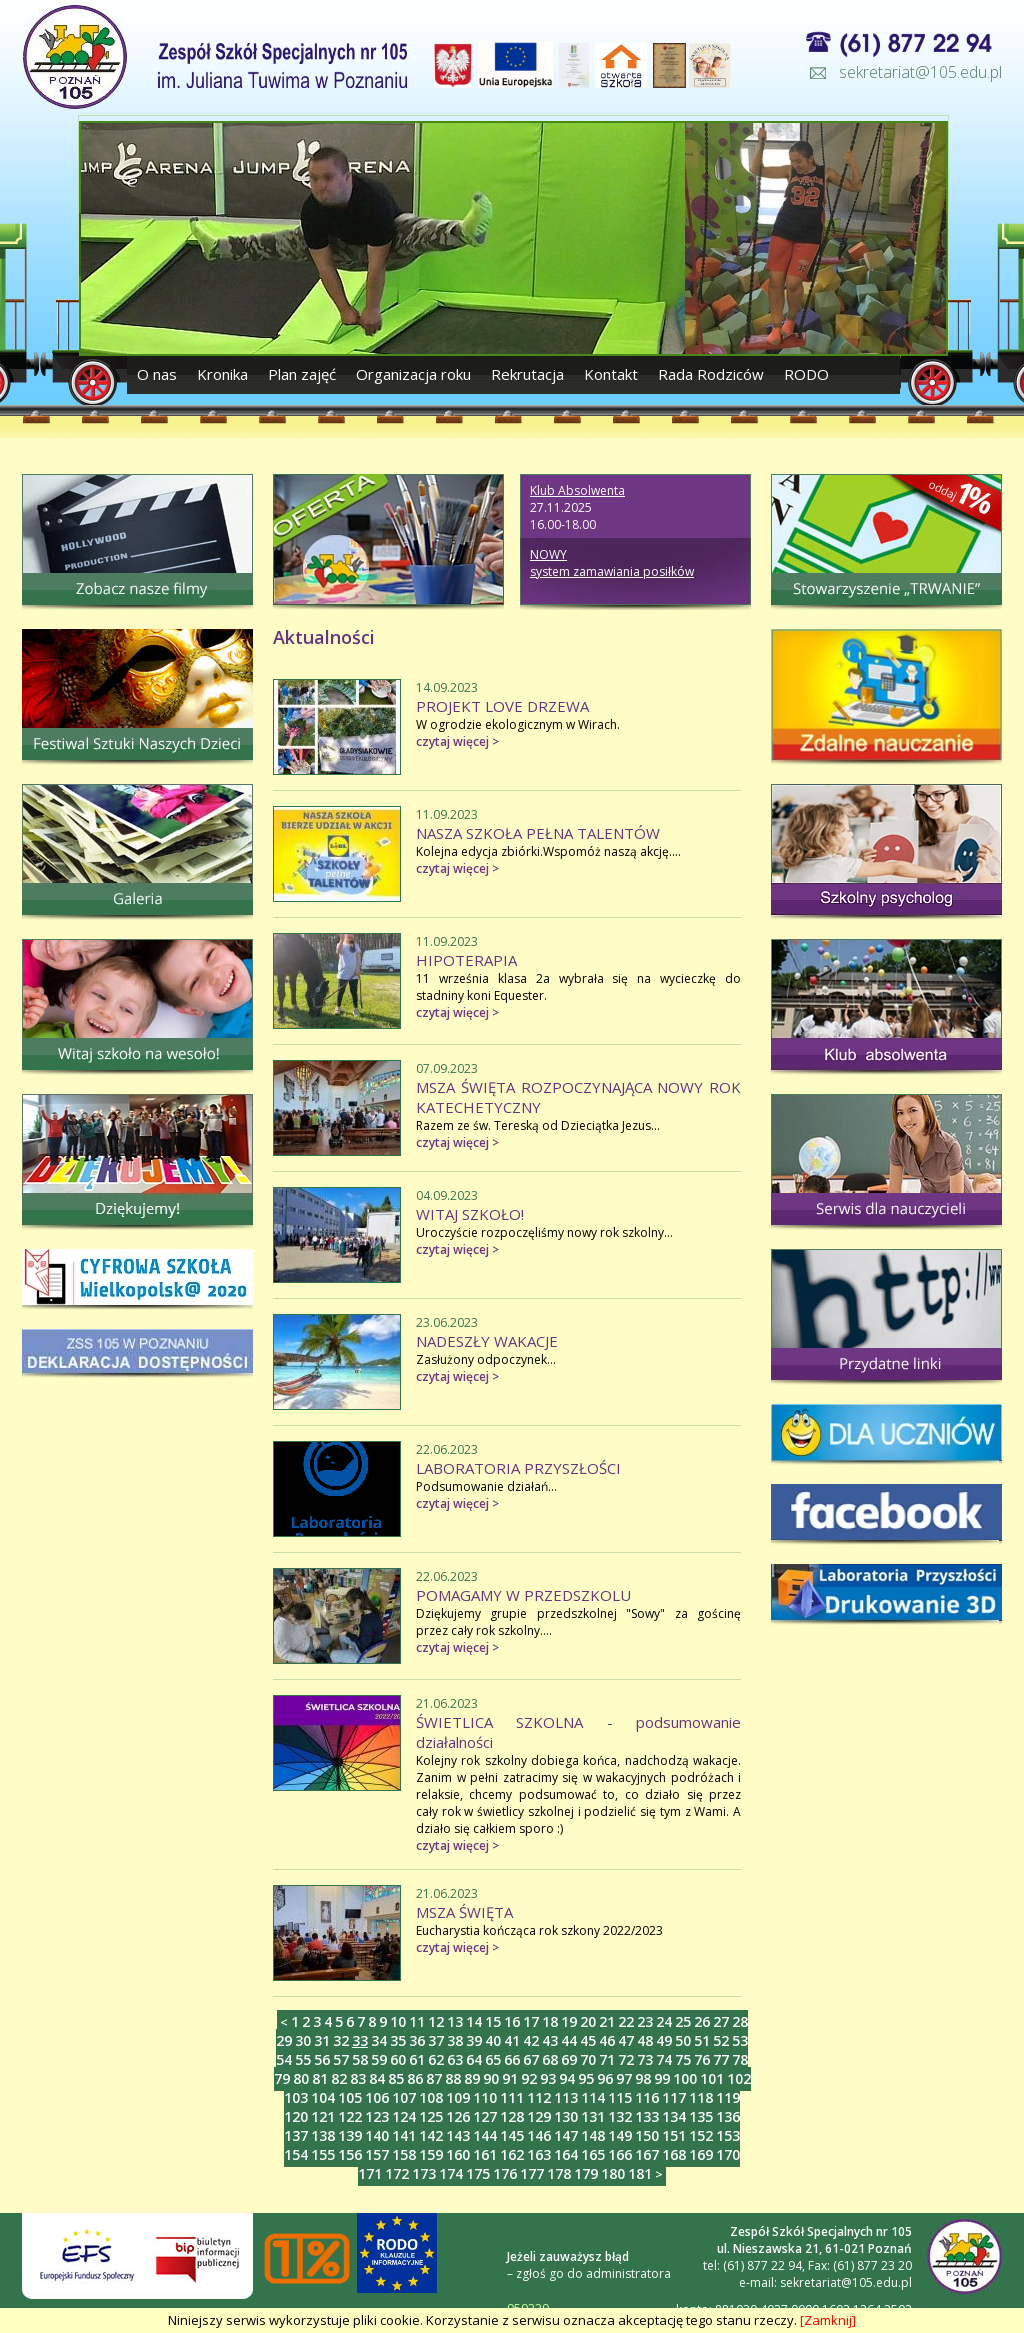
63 (455, 2059)
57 (341, 2059)
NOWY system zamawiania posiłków (612, 563)
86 (415, 2078)
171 (370, 2173)
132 (620, 2116)
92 (529, 2078)
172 (397, 2173)
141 (404, 2135)
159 (431, 2154)
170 (728, 2154)
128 (512, 2116)
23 (645, 2021)
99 (662, 2078)
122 (350, 2116)
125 (431, 2116)
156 (350, 2154)
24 (664, 2021)
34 (379, 2040)
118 (701, 2097)
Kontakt (611, 374)
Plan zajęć (302, 374)
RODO (806, 374)
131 (593, 2116)
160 (458, 2154)
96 (605, 2078)
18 (550, 2021)
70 (588, 2059)
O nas (158, 374)
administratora (628, 2273)
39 (474, 2040)
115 (620, 2097)
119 (728, 2097)
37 (436, 2040)
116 (647, 2097)
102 (739, 2078)
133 (647, 2116)
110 (485, 2097)
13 (455, 2021)
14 (474, 2021)
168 (674, 2154)
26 (702, 2021)
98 (643, 2078)
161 (485, 2154)
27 (721, 2021)
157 (377, 2154)
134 (674, 2116)
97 (624, 2078)
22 (626, 2021)
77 (721, 2059)
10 (398, 2021)
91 (510, 2078)
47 (626, 2040)
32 (341, 2040)
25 (683, 2021)
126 (458, 2116)
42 (531, 2040)
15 (493, 2021)
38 (455, 2040)
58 (360, 2059)
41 (512, 2040)
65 (493, 2059)
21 (607, 2021)
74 (664, 2059)
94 (567, 2078)
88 (453, 2078)
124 (404, 2116)
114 (593, 2097)
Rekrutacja (527, 374)
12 (436, 2021)
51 (702, 2040)
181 (640, 2173)
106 (377, 2097)
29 (284, 2040)
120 (296, 2116)
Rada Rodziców (711, 374)
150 (647, 2135)
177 (532, 2173)
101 (712, 2078)
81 (320, 2078)
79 (282, 2078)
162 (512, 2154)
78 (740, 2059)
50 (683, 2040)
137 (296, 2135)
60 (398, 2059)
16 (512, 2021)
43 (550, 2040)
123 (377, 2116)
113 (566, 2097)
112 (539, 2097)
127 (485, 2116)
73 (645, 2059)
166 (620, 2154)
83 (358, 2078)
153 (728, 2135)
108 (431, 2097)
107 (404, 2097)
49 (664, 2040)
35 (398, 2040)
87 (434, 2078)
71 (607, 2059)
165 (593, 2154)
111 (512, 2097)
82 (339, 2078)
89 (472, 2078)
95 (586, 2078)
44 (569, 2040)
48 (645, 2040)
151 (674, 2135)
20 (588, 2021)
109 (458, 2097)
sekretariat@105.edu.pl (920, 72)
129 (539, 2116)
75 (683, 2059)
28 (740, 2021)
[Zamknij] (828, 2320)
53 (740, 2040)
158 (404, 2154)
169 (701, 2154)
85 (396, 2078)
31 (322, 2040)
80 (301, 2078)
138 (323, 2135)
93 (548, 2078)
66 (512, 2059)
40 (493, 2040)
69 (569, 2059)
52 (721, 2040)
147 (566, 2135)
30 (303, 2040)
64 (474, 2059)
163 (539, 2154)
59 (379, 2059)
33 (360, 2040)
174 (451, 2173)
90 (491, 2078)
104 (323, 2097)
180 (613, 2173)
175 (478, 2173)
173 (424, 2173)
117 (674, 2097)
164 (566, 2154)
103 (296, 2097)
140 (377, 2135)
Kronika (222, 374)
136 (728, 2116)
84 (377, 2078)
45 (588, 2040)
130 (566, 2116)
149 (620, 2135)
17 (531, 2021)
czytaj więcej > (457, 741)
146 (539, 2135)
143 (458, 2135)
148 (593, 2135)
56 (322, 2059)
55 (303, 2059)
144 (485, 2135)
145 (512, 2135)
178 (559, 2173)
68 (550, 2059)
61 (417, 2059)
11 (417, 2021)
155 (323, 2154)
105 (350, 2097)
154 (296, 2154)
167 (647, 2154)
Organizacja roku (413, 374)
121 (323, 2116)
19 (569, 2021)
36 (417, 2040)
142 (431, 2135)
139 (350, 2135)
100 (685, 2078)
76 (702, 2059)
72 (626, 2059)
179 (586, 2173)
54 (284, 2059)
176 (505, 2173)
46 (607, 2040)
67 (531, 2059)
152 (701, 2135)
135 (701, 2116)
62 (436, 2059)
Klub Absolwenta (577, 490)
